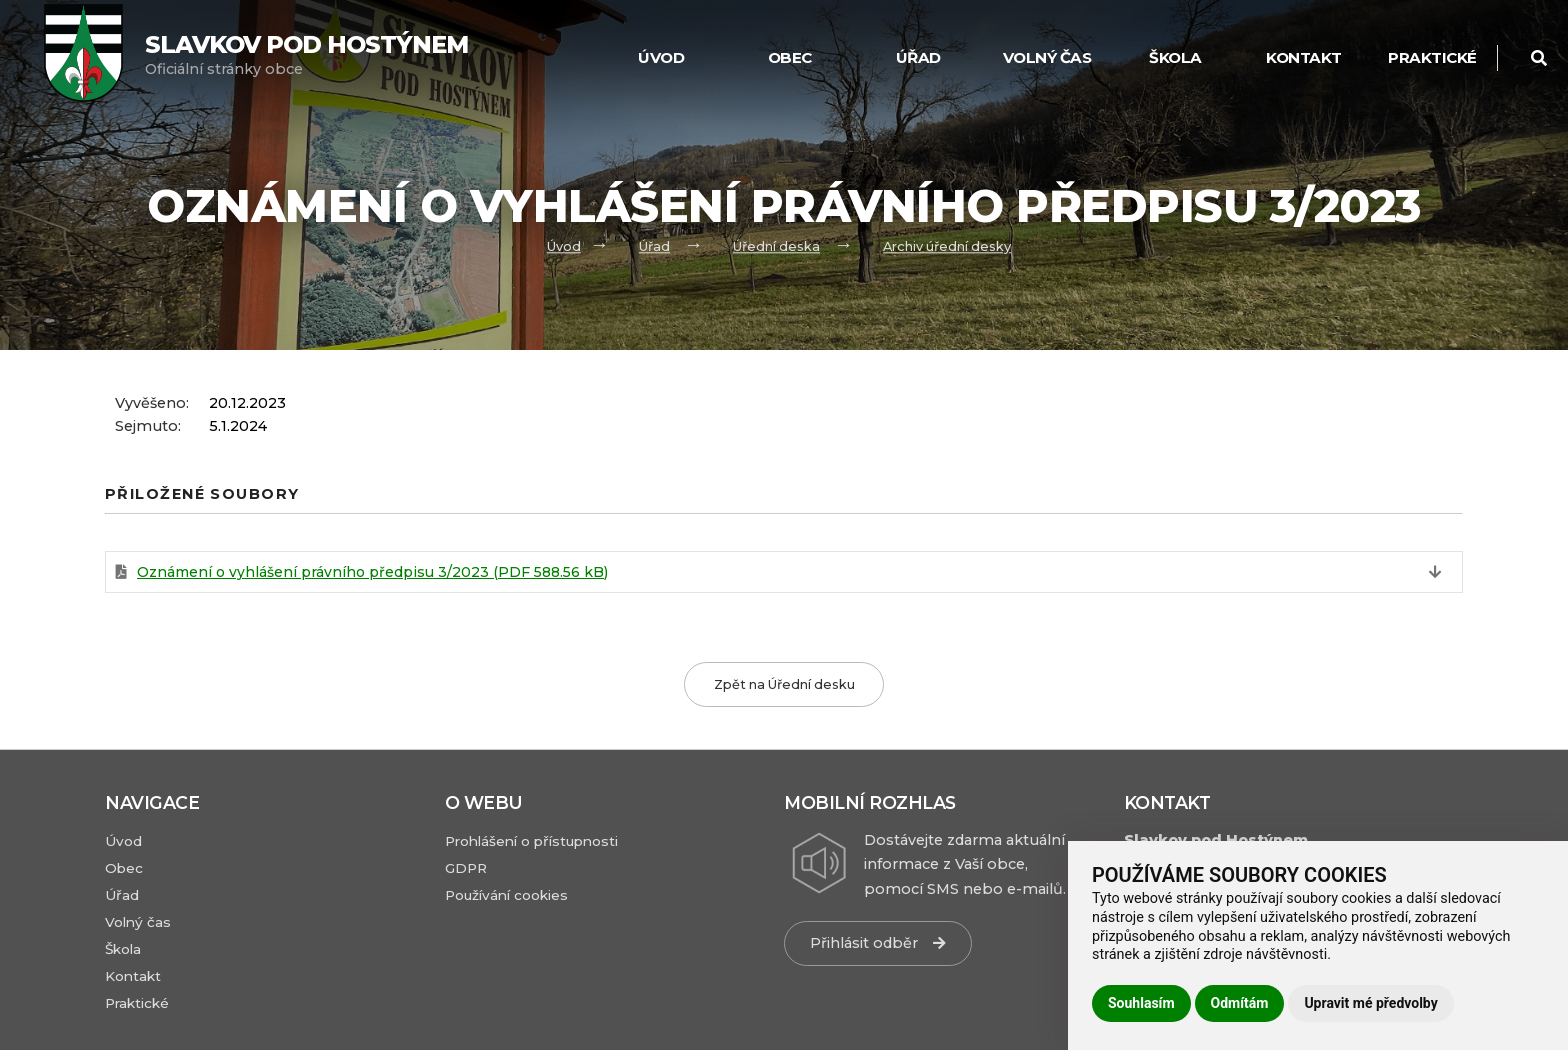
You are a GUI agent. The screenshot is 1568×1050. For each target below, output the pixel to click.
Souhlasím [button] (1141, 1003)
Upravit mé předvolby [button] (1370, 1003)
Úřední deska (776, 246)
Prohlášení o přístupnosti (531, 841)
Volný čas (1047, 57)
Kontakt (1304, 57)
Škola (1175, 57)
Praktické (1432, 57)
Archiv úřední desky (947, 246)
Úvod (661, 57)
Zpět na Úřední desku (784, 684)
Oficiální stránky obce (306, 54)
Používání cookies (506, 895)
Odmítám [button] (1240, 1003)
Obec (790, 57)
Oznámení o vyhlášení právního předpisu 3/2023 (372, 572)
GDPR (466, 868)
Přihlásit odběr (878, 943)
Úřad (918, 57)
